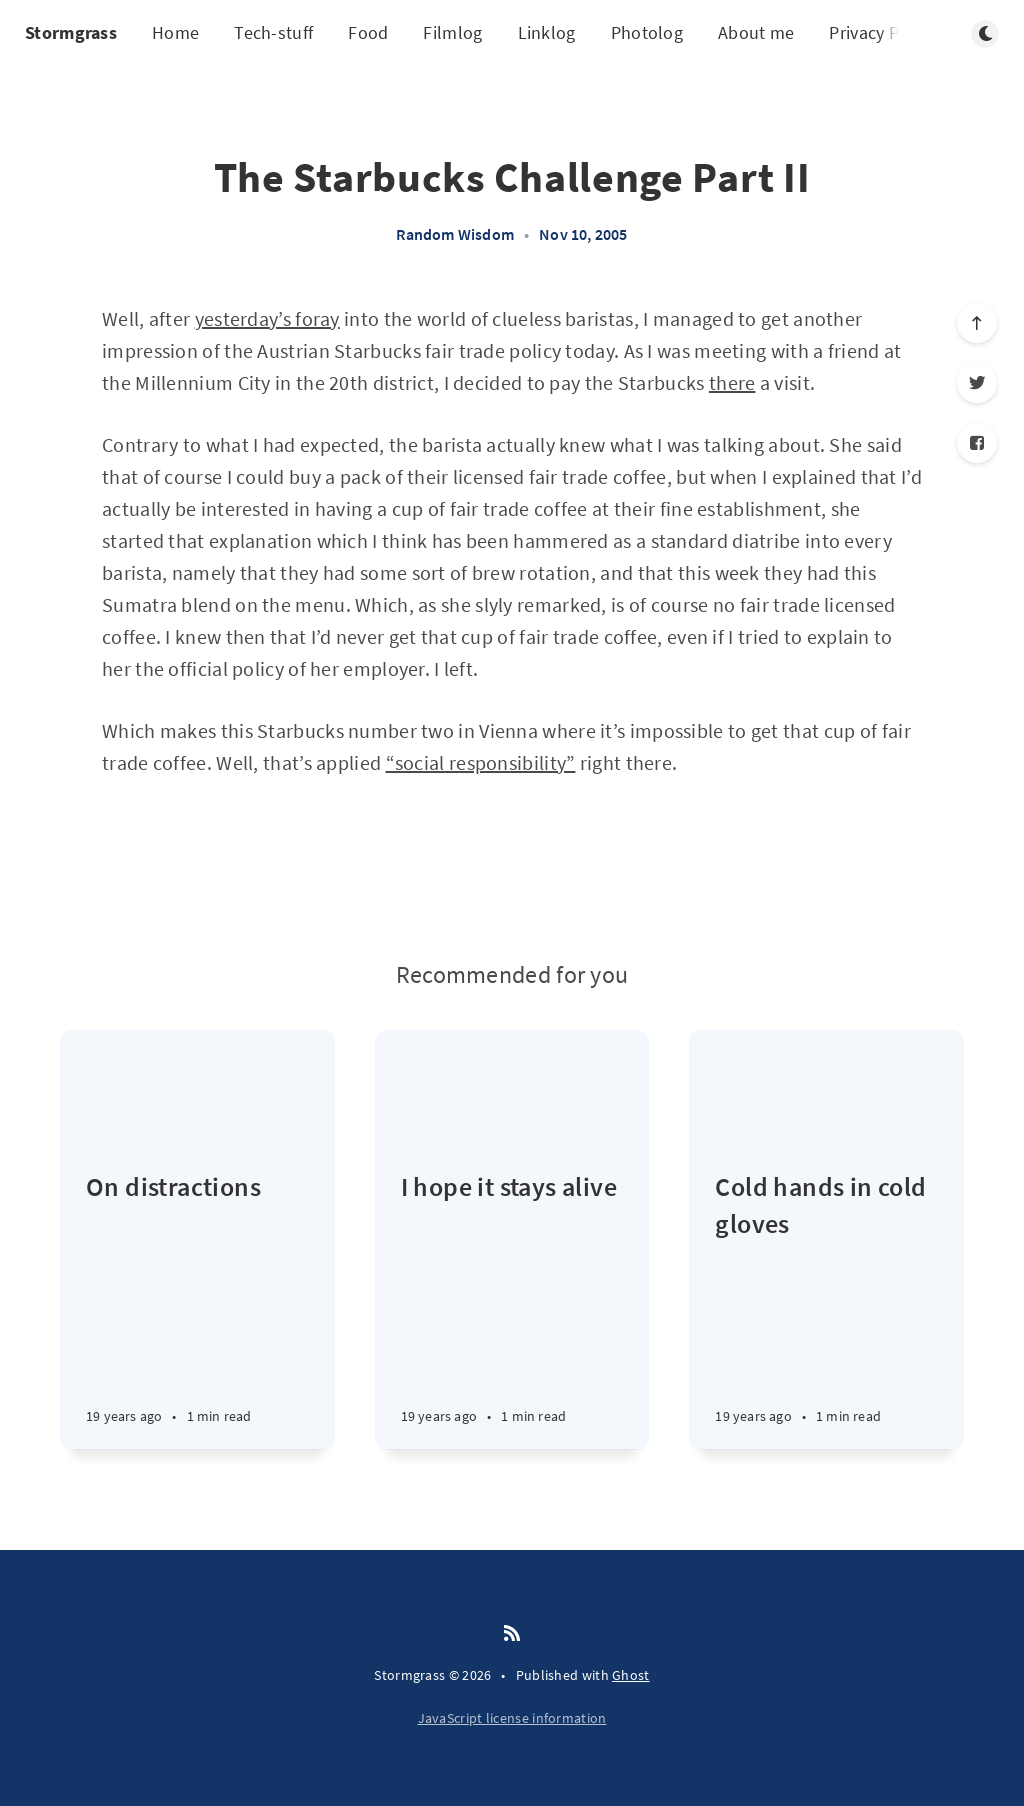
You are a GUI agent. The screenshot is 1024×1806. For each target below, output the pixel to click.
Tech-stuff (273, 32)
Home (175, 32)
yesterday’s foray (267, 318)
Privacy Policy (882, 32)
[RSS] (512, 1634)
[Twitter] (977, 383)
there (732, 382)
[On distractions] (197, 1309)
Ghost (631, 1675)
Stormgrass (71, 32)
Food (368, 32)
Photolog (647, 32)
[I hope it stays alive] (512, 1309)
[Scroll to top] (977, 323)
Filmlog (452, 32)
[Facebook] (977, 443)
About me (756, 32)
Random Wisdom (455, 234)
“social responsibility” (481, 762)
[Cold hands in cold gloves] (826, 1309)
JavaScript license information (512, 1718)
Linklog (547, 32)
